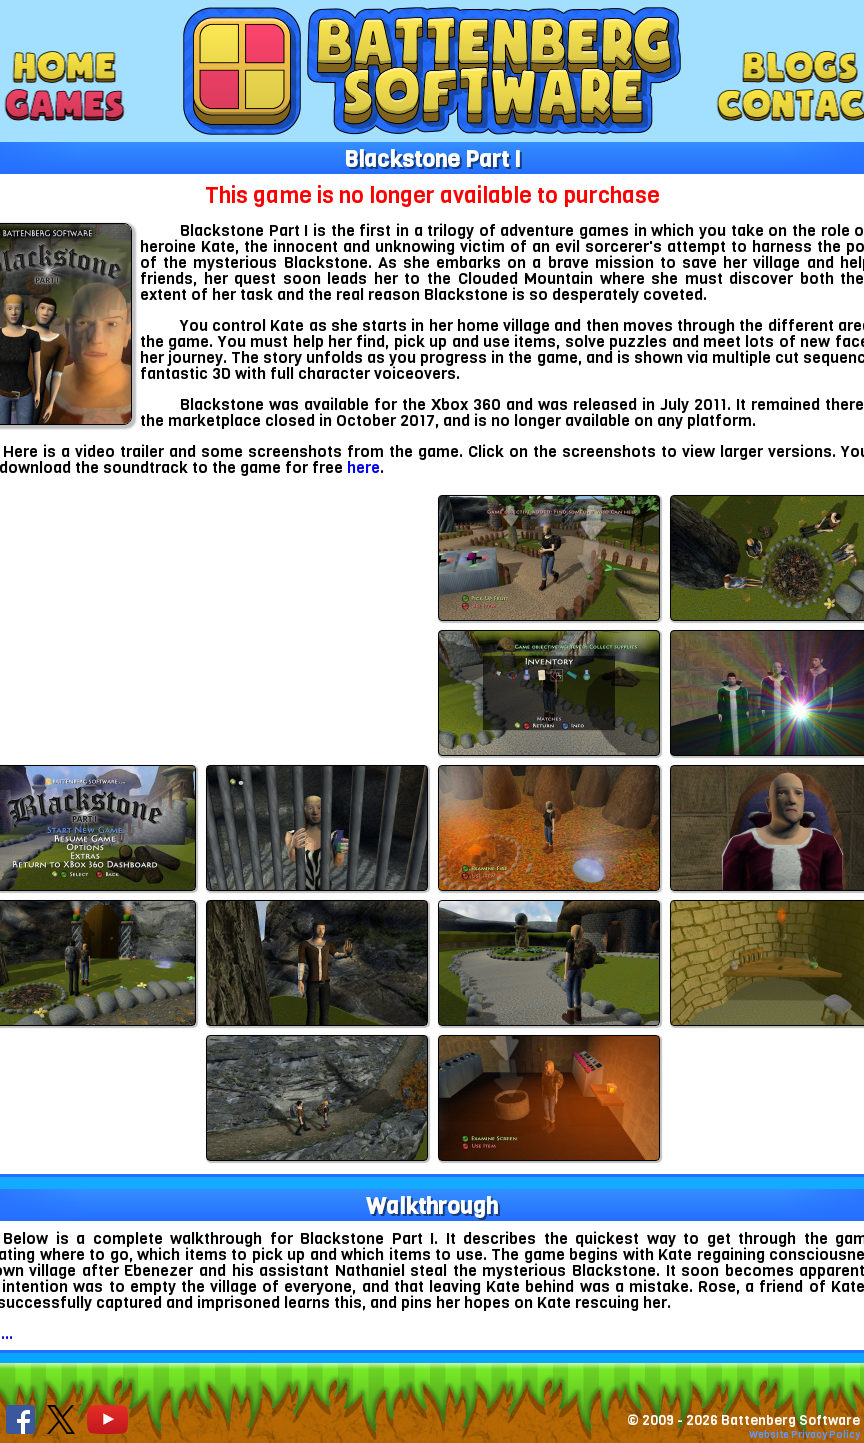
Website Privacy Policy (804, 1434)
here (363, 467)
